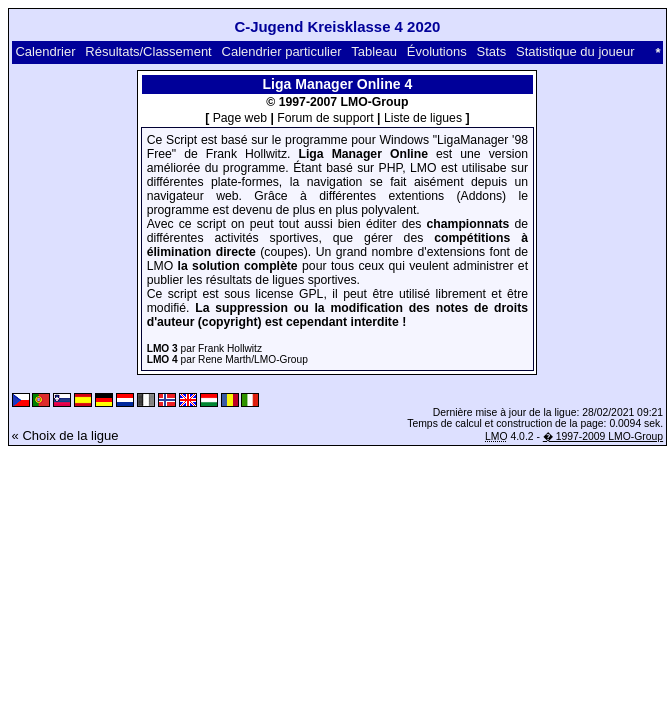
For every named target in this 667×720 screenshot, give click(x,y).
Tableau (374, 51)
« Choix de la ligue (65, 435)
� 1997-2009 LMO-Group (603, 436)
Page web (240, 118)
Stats (492, 51)
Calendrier (45, 51)
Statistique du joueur (575, 51)
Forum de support (325, 118)
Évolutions (437, 51)
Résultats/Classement (148, 51)
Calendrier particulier (282, 51)
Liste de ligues (423, 118)
